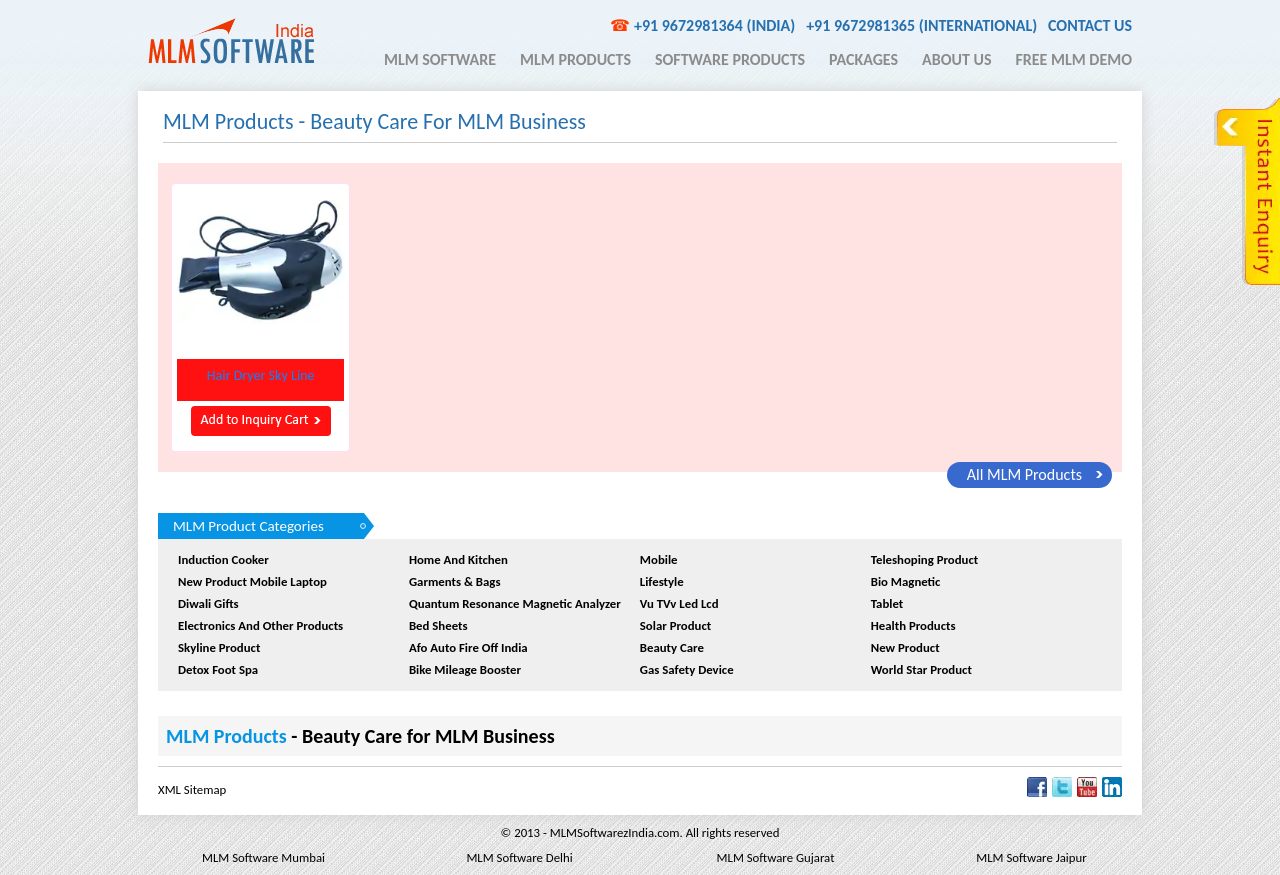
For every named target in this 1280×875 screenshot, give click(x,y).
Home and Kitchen (458, 559)
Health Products (913, 625)
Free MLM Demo (1073, 59)
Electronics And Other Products (260, 625)
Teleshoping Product (925, 559)
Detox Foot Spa (218, 669)
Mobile (659, 559)
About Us (956, 59)
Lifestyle (662, 581)
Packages (863, 59)
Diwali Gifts (208, 603)
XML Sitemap (192, 789)
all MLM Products (1024, 474)
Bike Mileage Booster (465, 669)
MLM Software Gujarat (776, 857)
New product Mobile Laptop (252, 581)
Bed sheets (438, 625)
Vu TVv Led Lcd (679, 603)
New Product (905, 647)
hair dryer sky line (261, 375)
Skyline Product (219, 647)
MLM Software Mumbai (263, 857)
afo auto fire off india (468, 647)
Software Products (730, 59)
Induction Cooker (223, 559)
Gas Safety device (687, 669)
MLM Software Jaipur (1031, 857)
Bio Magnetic (906, 581)
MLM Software (439, 59)
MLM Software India (231, 41)
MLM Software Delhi (519, 857)
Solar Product (675, 625)
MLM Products (575, 59)
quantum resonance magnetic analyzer (515, 603)
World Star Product (921, 669)
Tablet (887, 603)
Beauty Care (672, 647)
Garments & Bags (455, 581)
